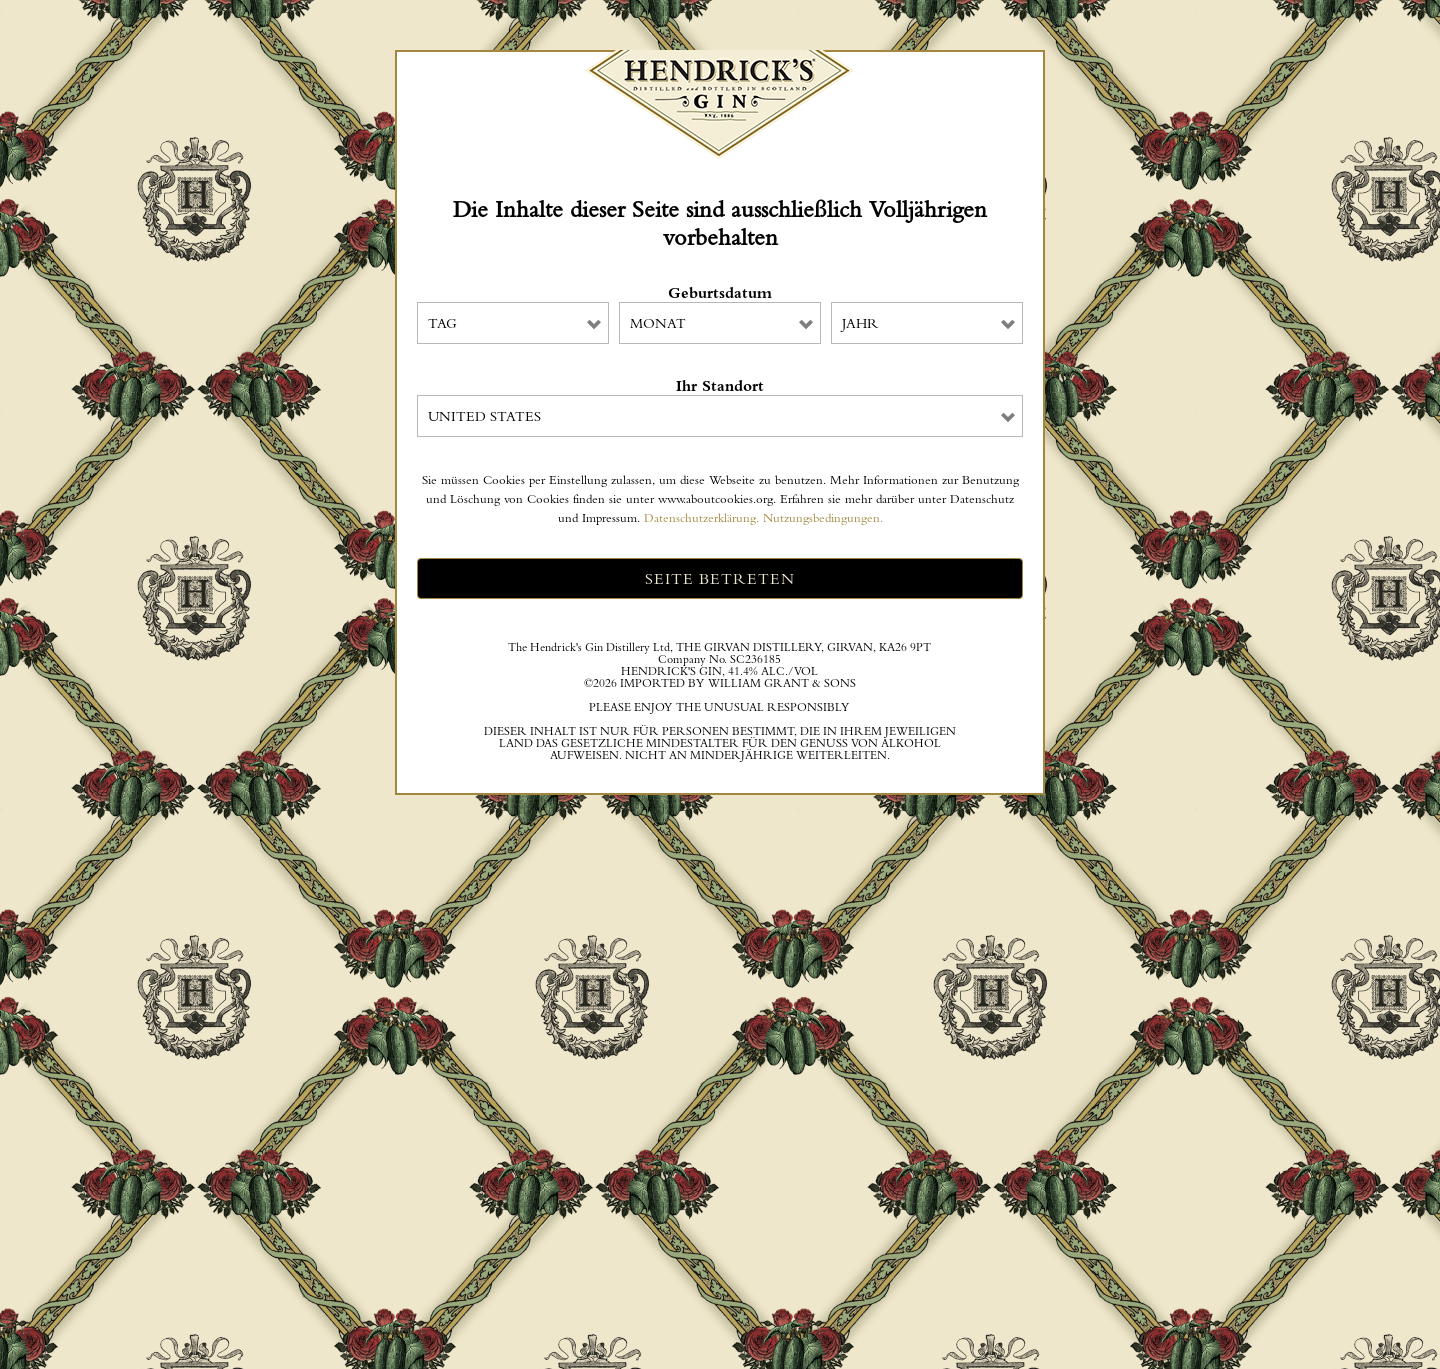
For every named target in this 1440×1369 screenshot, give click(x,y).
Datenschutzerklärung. (701, 517)
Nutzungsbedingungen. (823, 517)
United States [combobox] (484, 416)
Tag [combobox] (442, 323)
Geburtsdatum (720, 293)
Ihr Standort (720, 386)
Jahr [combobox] (860, 323)
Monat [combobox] (658, 323)
